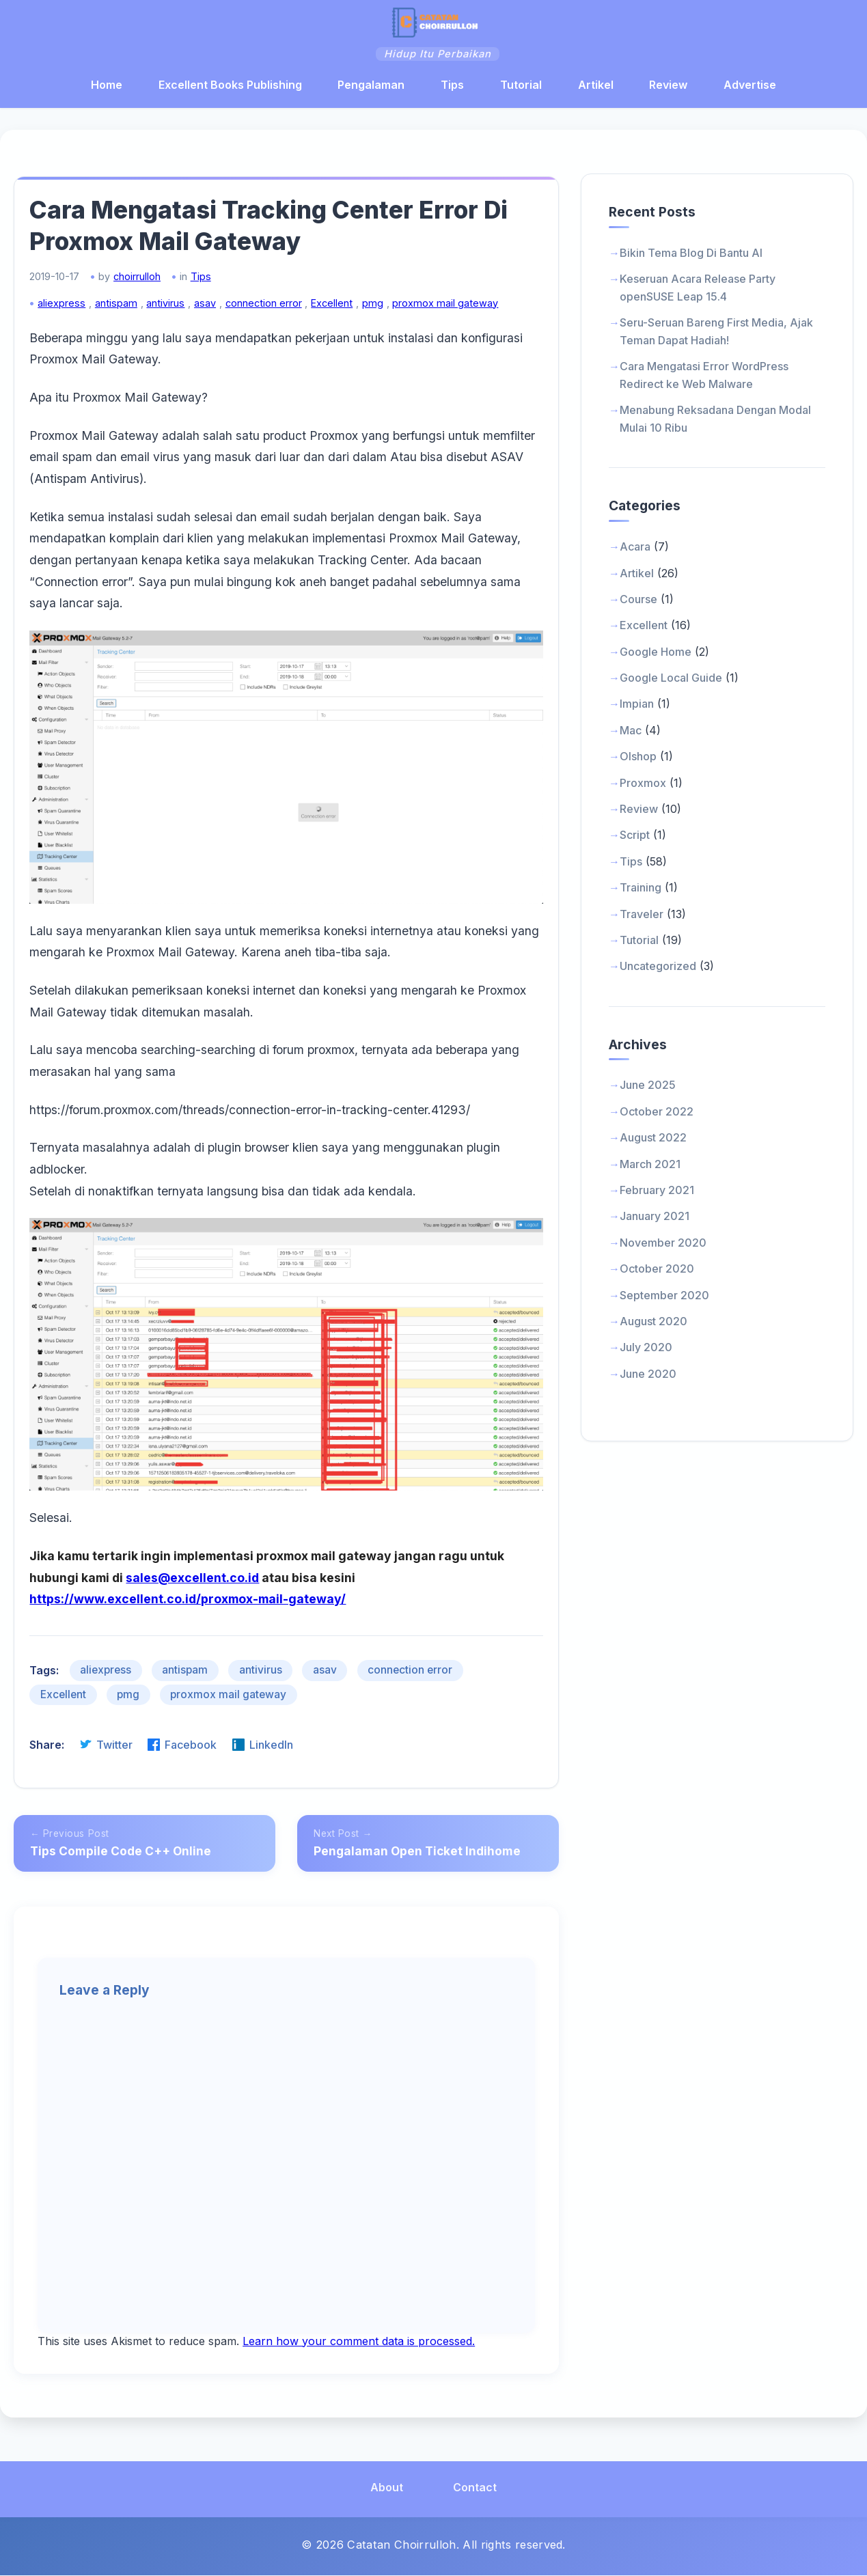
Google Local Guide (671, 681)
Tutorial (521, 87)
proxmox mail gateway (457, 313)
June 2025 (648, 1088)
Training (640, 891)
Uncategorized (658, 969)
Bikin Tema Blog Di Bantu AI (691, 256)
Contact (475, 2488)
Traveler (641, 917)
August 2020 (653, 1324)
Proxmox (643, 785)
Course (638, 602)
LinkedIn (274, 1729)
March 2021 (650, 1167)
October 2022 (656, 1114)
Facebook (194, 1729)
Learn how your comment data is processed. (359, 2342)
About (386, 2488)
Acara (635, 550)
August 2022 (653, 1141)
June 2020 (648, 1376)
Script (635, 838)
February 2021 (657, 1193)
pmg (384, 313)
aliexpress (74, 313)
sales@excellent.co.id (204, 1562)
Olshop (638, 759)
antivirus (178, 313)
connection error (275, 313)
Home (106, 87)
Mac (631, 733)
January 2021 (654, 1219)
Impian (637, 707)
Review (668, 87)
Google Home (655, 654)
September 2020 (664, 1298)
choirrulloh (149, 286)
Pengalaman (371, 87)
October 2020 (657, 1272)
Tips (452, 87)
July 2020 (646, 1350)
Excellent (344, 313)
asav (217, 313)
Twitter (118, 1729)
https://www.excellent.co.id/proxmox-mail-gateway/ (200, 1584)
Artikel (596, 87)
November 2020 (663, 1245)
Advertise (750, 87)
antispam (128, 313)
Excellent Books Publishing (230, 87)
